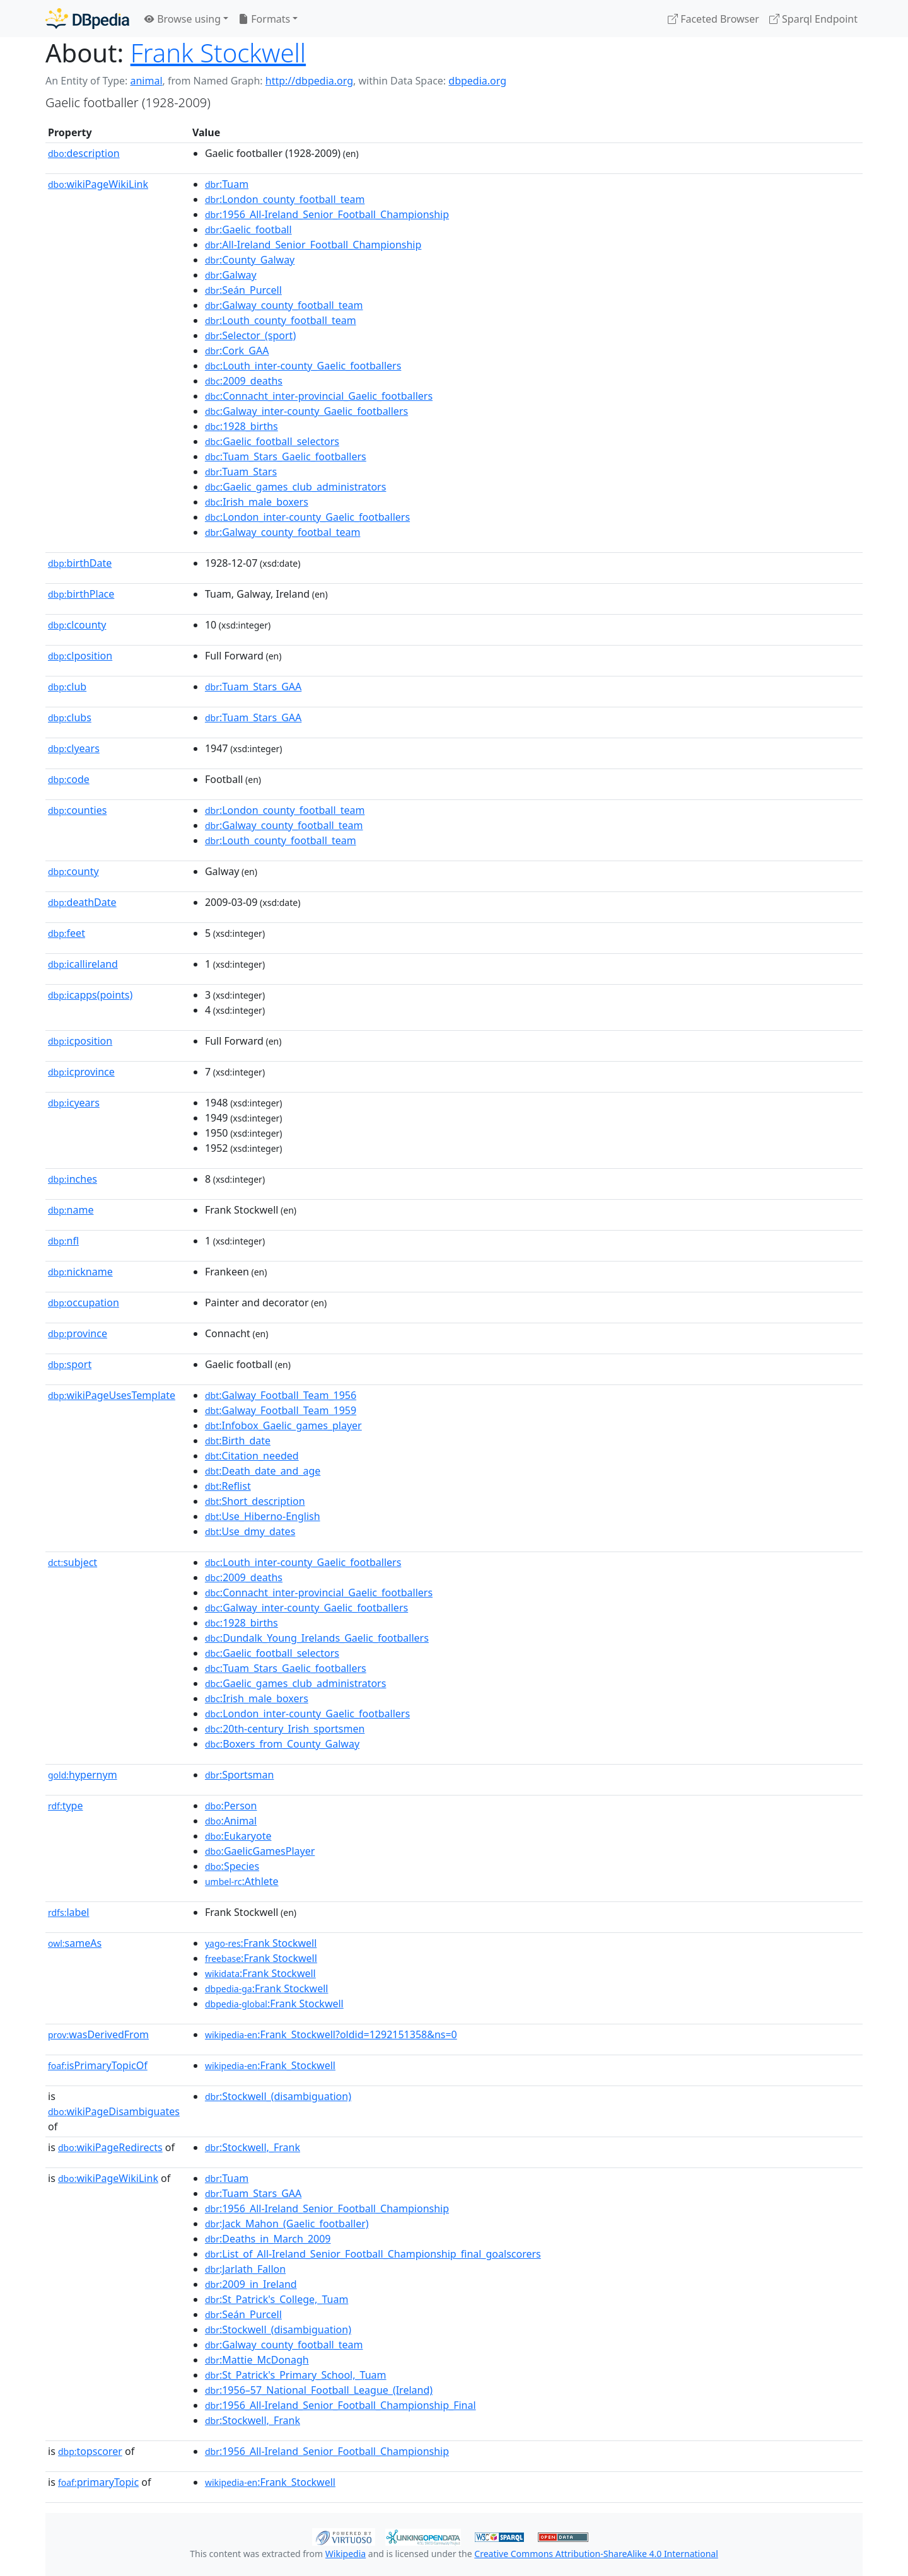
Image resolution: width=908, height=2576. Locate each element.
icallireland (83, 964)
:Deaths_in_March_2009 (268, 2239)
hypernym (82, 1775)
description (84, 153)
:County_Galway (249, 260)
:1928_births (241, 426)
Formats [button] (264, 19)
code (69, 779)
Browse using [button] (182, 19)
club (67, 686)
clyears (74, 748)
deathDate (82, 902)
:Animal (231, 1821)
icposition (80, 1041)
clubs (69, 717)
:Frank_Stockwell (270, 2065)
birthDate (80, 563)
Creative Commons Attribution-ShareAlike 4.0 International (596, 2554)
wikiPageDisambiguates (114, 2111)
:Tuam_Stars (241, 472)
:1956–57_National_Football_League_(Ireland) (319, 2390)
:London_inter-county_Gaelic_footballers (307, 517)
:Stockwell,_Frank (252, 2147)
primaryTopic (98, 2482)
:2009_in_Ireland (251, 2284)
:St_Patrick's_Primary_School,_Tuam (296, 2375)
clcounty (77, 625)
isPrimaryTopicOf (98, 2065)
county (73, 871)
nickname (80, 1272)
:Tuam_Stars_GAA (253, 686)
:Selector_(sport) (250, 335)
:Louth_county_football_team (280, 320)
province (77, 1333)
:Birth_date (238, 1441)
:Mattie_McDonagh (257, 2360)
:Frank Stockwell (261, 1943)
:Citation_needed (252, 1456)
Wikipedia (345, 2554)
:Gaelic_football (248, 229)
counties (77, 810)
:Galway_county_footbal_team (282, 532)
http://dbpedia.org (309, 81)
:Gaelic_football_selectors (272, 441)
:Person (231, 1806)
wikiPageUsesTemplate (111, 1395)
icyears (74, 1103)
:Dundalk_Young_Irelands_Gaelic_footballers (317, 1638)
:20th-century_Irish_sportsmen (284, 1729)
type (65, 1806)
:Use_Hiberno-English (262, 1516)
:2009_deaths (243, 381)
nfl (63, 1241)
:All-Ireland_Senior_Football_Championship (313, 245)
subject (72, 1562)
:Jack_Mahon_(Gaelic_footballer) (287, 2224)
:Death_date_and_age (262, 1471)
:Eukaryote (238, 1836)
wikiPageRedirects (110, 2147)
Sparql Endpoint (813, 19)
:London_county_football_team (285, 199)
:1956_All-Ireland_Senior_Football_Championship (327, 214)
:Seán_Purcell (243, 290)
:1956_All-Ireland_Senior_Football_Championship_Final (340, 2405)
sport (69, 1364)
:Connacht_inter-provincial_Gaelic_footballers (319, 396)
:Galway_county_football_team (284, 305)
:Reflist (228, 1486)
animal (146, 81)
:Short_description (255, 1501)
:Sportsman (239, 1775)
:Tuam (226, 184)
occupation (83, 1302)
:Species (232, 1866)
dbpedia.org (477, 81)
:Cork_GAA (237, 350)
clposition (80, 656)
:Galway (231, 275)
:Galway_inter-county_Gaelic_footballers (306, 411)
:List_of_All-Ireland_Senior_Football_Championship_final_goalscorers (373, 2254)
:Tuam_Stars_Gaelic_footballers (285, 456)
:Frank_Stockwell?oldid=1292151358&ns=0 (331, 2034)
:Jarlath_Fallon (245, 2269)
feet (66, 933)
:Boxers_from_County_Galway (282, 1744)
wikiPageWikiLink (98, 184)
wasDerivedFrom (98, 2034)
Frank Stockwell (218, 52)
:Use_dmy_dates (250, 1531)
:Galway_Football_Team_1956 (280, 1395)
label (69, 1912)
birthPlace (81, 594)
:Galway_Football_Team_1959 (280, 1410)
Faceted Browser (713, 19)
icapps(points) (90, 995)
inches (72, 1179)
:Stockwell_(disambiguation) (278, 2096)
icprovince (81, 1072)
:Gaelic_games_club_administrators (296, 487)
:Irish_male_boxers (256, 502)
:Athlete (242, 1881)
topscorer (90, 2451)
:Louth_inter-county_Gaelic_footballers (303, 366)
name (70, 1210)
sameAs (75, 1943)
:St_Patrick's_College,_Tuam (277, 2299)
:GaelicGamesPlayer (260, 1851)
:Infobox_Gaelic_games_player (283, 1425)
